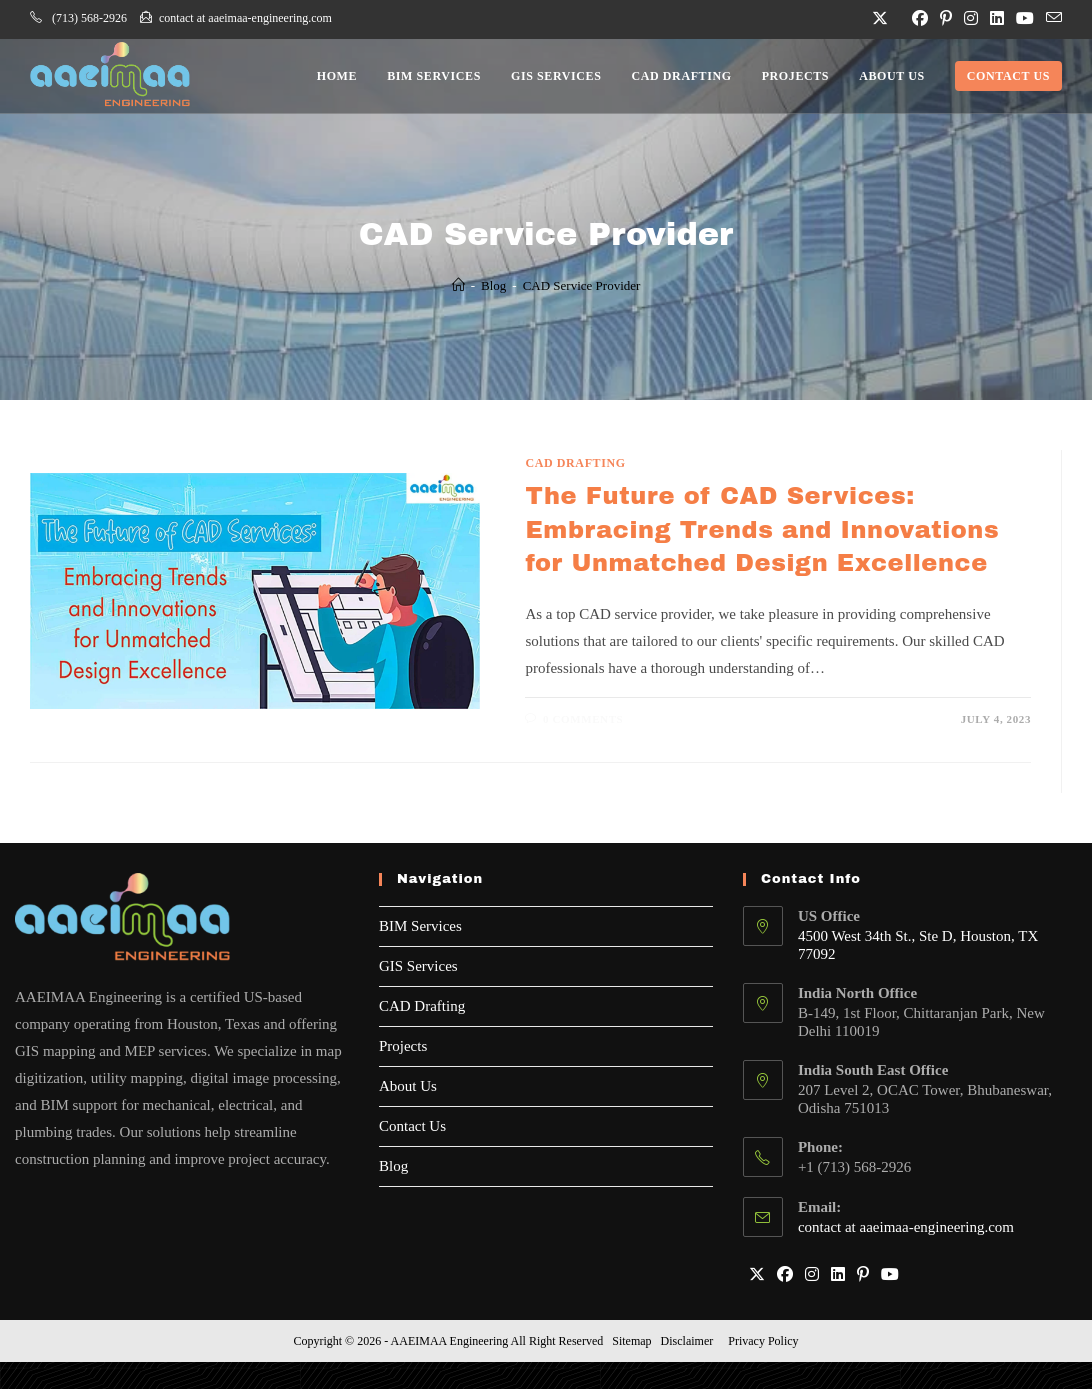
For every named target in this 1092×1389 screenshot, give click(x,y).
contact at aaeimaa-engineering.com (229, 18)
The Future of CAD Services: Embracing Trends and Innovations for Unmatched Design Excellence (762, 529)
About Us (408, 1086)
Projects (403, 1046)
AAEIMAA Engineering (450, 1341)
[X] (757, 1275)
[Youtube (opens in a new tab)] (1025, 19)
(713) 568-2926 (78, 18)
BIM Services (420, 926)
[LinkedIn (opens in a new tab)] (997, 19)
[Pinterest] (863, 1275)
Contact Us (412, 1126)
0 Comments (583, 719)
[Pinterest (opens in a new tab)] (946, 19)
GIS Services (418, 966)
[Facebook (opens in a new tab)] (920, 19)
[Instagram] (812, 1275)
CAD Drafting (575, 463)
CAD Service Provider (582, 285)
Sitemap (631, 1341)
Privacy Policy (763, 1341)
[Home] (458, 285)
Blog (393, 1166)
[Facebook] (785, 1275)
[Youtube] (890, 1275)
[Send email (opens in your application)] (1051, 19)
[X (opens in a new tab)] (880, 19)
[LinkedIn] (838, 1275)
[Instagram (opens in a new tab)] (971, 19)
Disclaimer (687, 1341)
